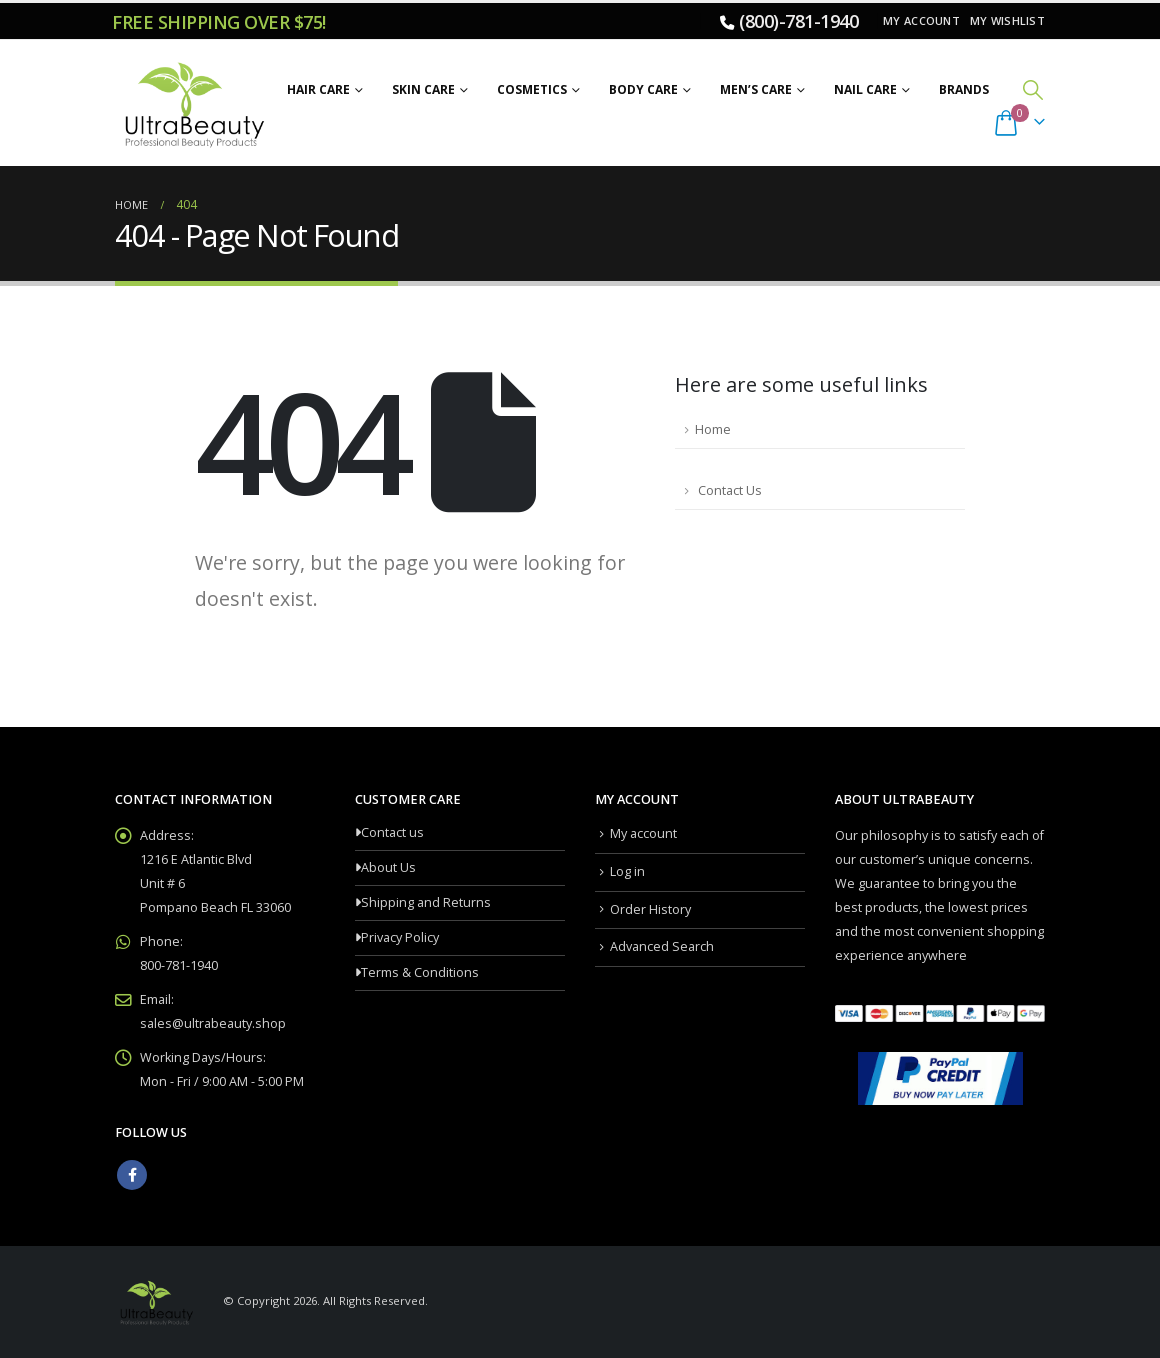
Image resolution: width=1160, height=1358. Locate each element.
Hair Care (318, 89)
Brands (964, 89)
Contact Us (728, 490)
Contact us (392, 832)
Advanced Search (662, 946)
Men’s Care (756, 89)
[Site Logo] (191, 103)
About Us (388, 867)
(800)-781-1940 (798, 21)
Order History (650, 909)
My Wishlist (1007, 20)
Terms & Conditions (420, 972)
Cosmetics (532, 89)
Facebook (132, 1175)
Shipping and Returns (426, 902)
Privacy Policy (400, 937)
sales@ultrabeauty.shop (213, 1023)
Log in (627, 871)
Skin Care (423, 89)
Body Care (643, 89)
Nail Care (865, 89)
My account (921, 20)
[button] (1033, 89)
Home (713, 429)
